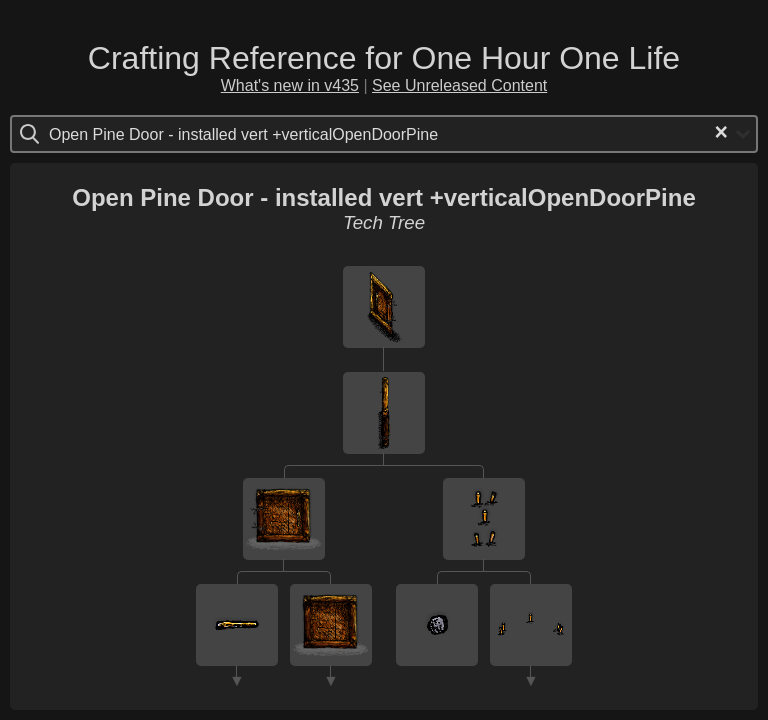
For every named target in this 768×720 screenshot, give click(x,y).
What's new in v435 (290, 85)
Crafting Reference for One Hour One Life (384, 58)
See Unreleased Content (459, 85)
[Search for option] (133, 134)
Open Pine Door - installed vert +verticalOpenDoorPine (383, 197)
